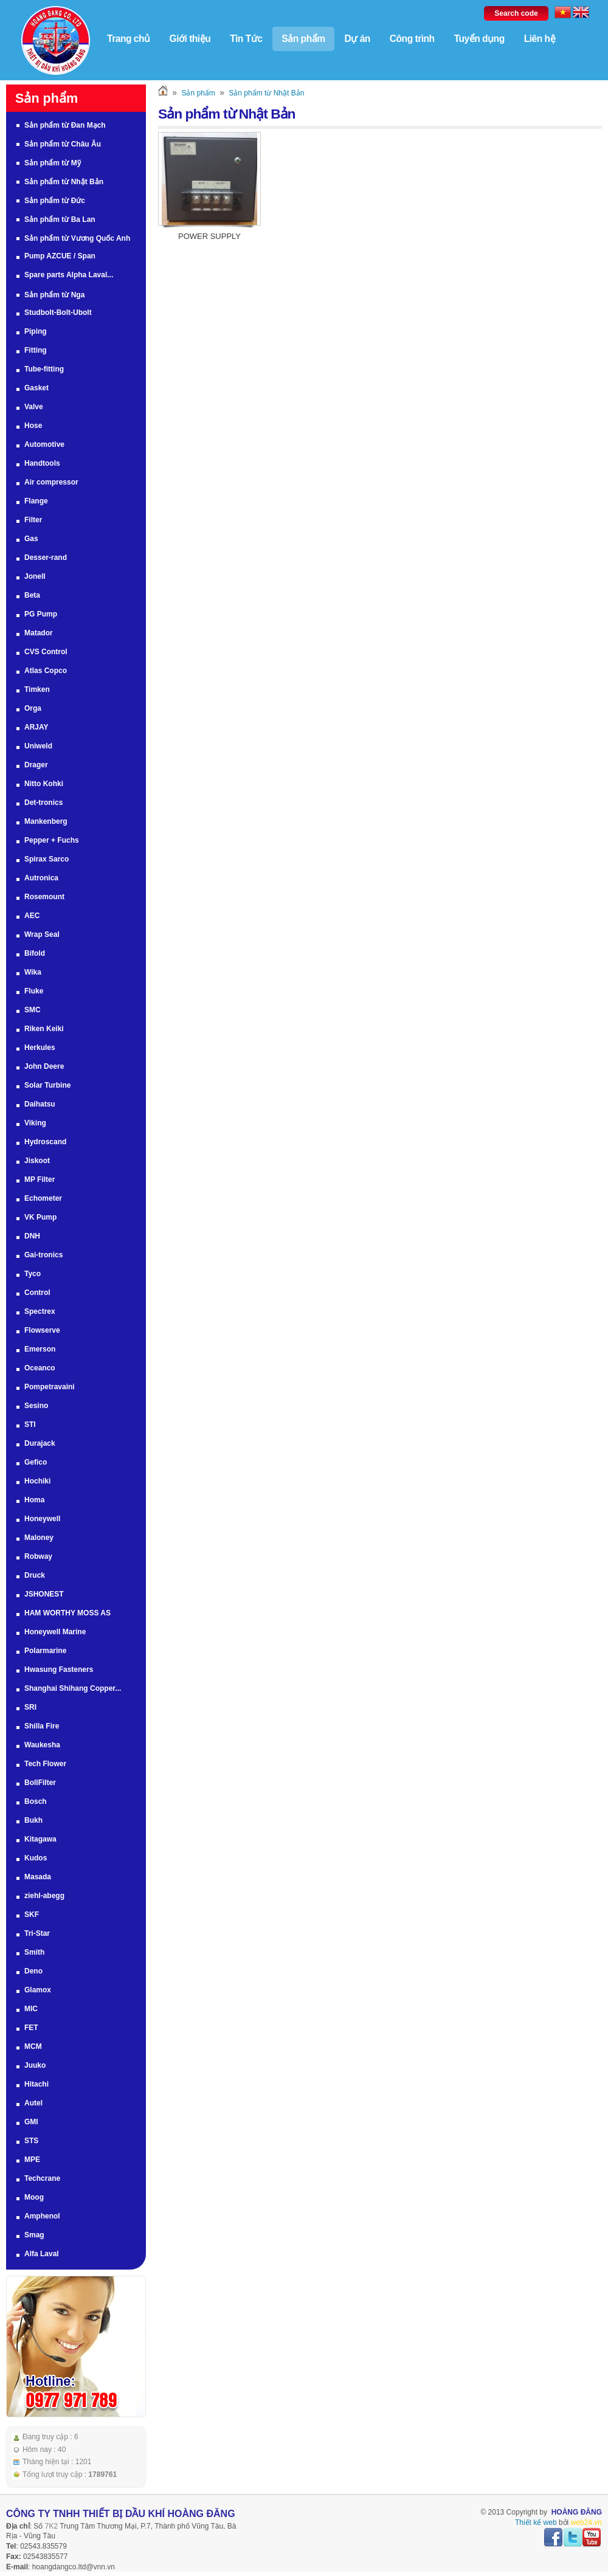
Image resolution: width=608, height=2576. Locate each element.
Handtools (42, 463)
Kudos (35, 1858)
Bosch (35, 1801)
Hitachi (36, 2084)
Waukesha (42, 1745)
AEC (32, 915)
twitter (572, 2537)
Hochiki (37, 1481)
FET (31, 2027)
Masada (37, 1877)
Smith (34, 1952)
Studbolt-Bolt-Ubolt (58, 312)
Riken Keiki (44, 1028)
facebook (553, 2537)
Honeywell (42, 1518)
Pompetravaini (49, 1387)
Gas (31, 538)
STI (30, 1424)
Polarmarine (45, 1650)
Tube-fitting (44, 369)
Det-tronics (43, 802)
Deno (33, 1971)
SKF (31, 1914)
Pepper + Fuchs (51, 840)
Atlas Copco (45, 670)
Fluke (33, 991)
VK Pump (40, 1217)
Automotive (44, 444)
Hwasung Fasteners (58, 1669)
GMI (31, 2122)
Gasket (36, 388)
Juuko (35, 2065)
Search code (515, 13)
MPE (32, 2159)
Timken (37, 689)
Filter (33, 520)
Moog (34, 2197)
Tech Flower (45, 1763)
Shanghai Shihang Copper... (72, 1688)
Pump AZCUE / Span (59, 256)
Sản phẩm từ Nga (54, 295)
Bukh (33, 1820)
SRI (30, 1707)
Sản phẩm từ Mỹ (52, 163)
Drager (36, 765)
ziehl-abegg (44, 1895)
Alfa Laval (41, 2254)
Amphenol (42, 2216)
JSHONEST (44, 1594)
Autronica (41, 878)
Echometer (43, 1198)
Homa (34, 1500)
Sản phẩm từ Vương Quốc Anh (77, 238)
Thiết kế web (536, 2522)
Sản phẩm (198, 93)
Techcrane (42, 2178)
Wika (32, 972)
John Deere (44, 1066)
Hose (33, 425)
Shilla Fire (41, 1726)
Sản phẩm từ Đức (54, 200)
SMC (32, 1010)
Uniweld (38, 746)
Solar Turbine (47, 1085)
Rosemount (44, 897)
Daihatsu (39, 1104)
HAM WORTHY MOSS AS (67, 1613)
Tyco (32, 1273)
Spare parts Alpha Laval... (68, 275)
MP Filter (39, 1179)
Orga (32, 708)
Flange (36, 501)
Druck (34, 1575)
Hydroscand (45, 1142)
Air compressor (51, 482)
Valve (33, 406)
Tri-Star (37, 1933)
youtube (592, 2537)
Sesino (36, 1405)
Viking (35, 1123)
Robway (38, 1556)
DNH (32, 1236)
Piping (35, 331)
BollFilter (40, 1782)
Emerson (39, 1349)
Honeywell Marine (55, 1632)
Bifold (34, 953)
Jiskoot (37, 1160)
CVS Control (45, 651)
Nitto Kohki (43, 783)
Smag (34, 2235)
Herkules (39, 1047)
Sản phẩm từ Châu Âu (62, 144)
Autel (33, 2103)
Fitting (35, 350)
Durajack (39, 1443)
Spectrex (39, 1311)
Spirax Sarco (46, 859)
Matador (38, 633)
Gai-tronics (43, 1255)
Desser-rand (45, 557)
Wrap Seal (42, 934)
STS (31, 2140)
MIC (31, 2009)
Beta (32, 595)
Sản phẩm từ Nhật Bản (63, 182)
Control (37, 1292)
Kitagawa (40, 1839)
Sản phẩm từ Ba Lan (59, 219)
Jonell (35, 576)
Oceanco (39, 1368)
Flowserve (42, 1330)
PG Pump (40, 614)
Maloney (39, 1537)
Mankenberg (45, 821)
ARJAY (36, 727)
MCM (33, 2046)
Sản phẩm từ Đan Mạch (65, 125)
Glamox (37, 1990)
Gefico (35, 1462)
